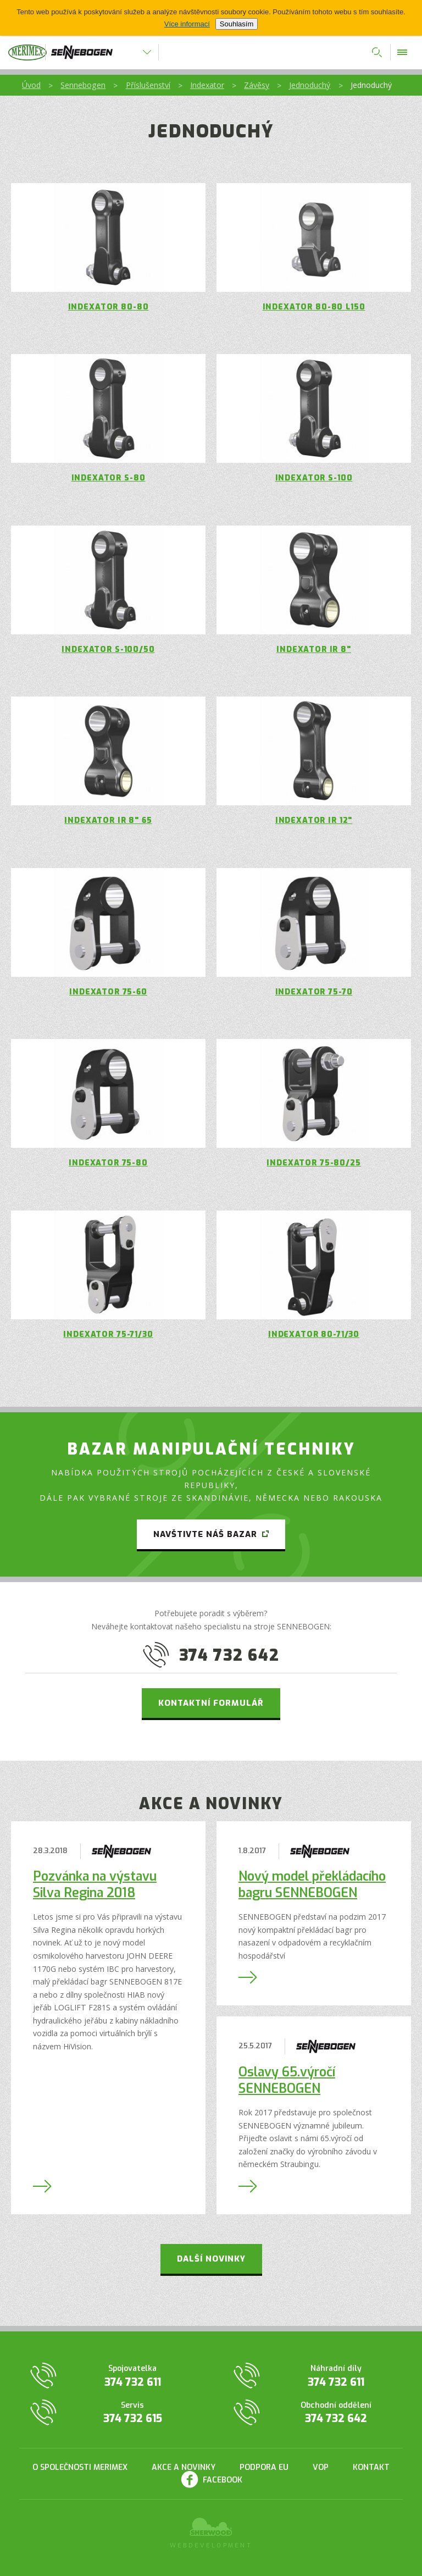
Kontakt (371, 2467)
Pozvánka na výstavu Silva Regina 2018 (95, 1884)
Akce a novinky (183, 2467)
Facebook (222, 2480)
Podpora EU (264, 2467)
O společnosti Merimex (79, 2467)
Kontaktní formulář (211, 1703)
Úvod (31, 85)
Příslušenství (148, 85)
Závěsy (256, 85)
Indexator (207, 85)
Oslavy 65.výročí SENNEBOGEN (286, 2080)
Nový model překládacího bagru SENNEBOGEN (312, 1884)
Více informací (187, 24)
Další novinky (211, 2258)
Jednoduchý (309, 85)
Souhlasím (236, 24)
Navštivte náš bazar (205, 1534)
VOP (321, 2467)
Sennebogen (83, 85)
